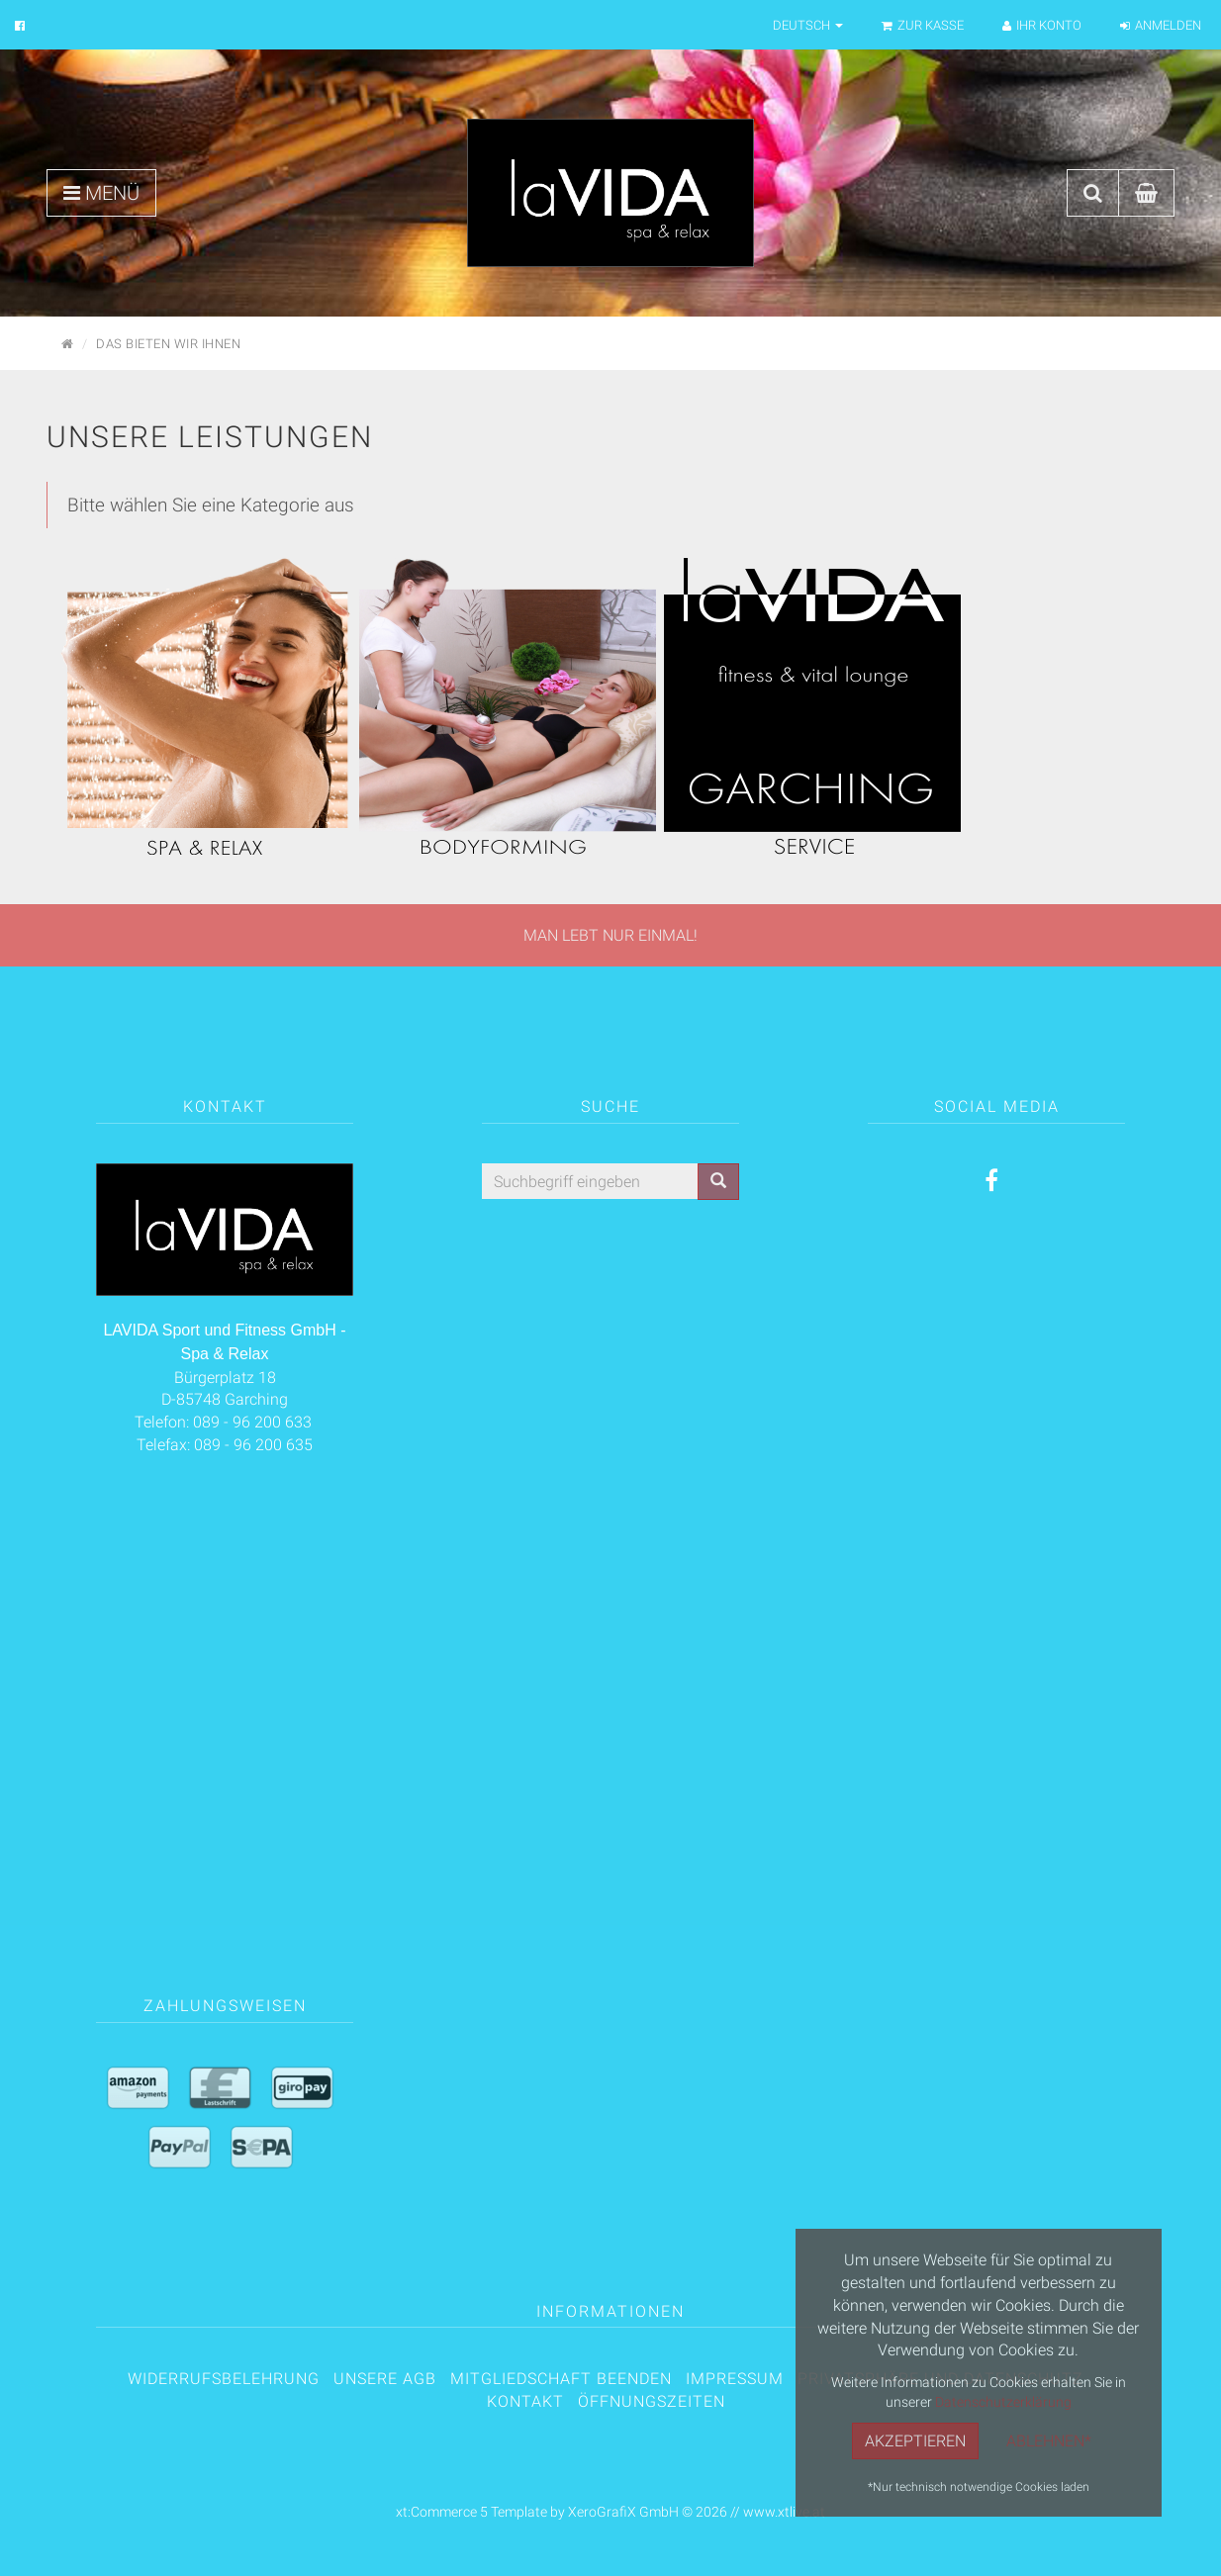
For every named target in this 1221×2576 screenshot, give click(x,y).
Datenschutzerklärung (1003, 2401)
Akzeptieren (915, 2440)
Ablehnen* (1048, 2440)
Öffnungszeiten (651, 2401)
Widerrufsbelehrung (224, 2378)
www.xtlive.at (784, 2511)
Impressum (735, 2378)
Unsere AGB (384, 2378)
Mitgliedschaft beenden (561, 2378)
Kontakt (525, 2401)
